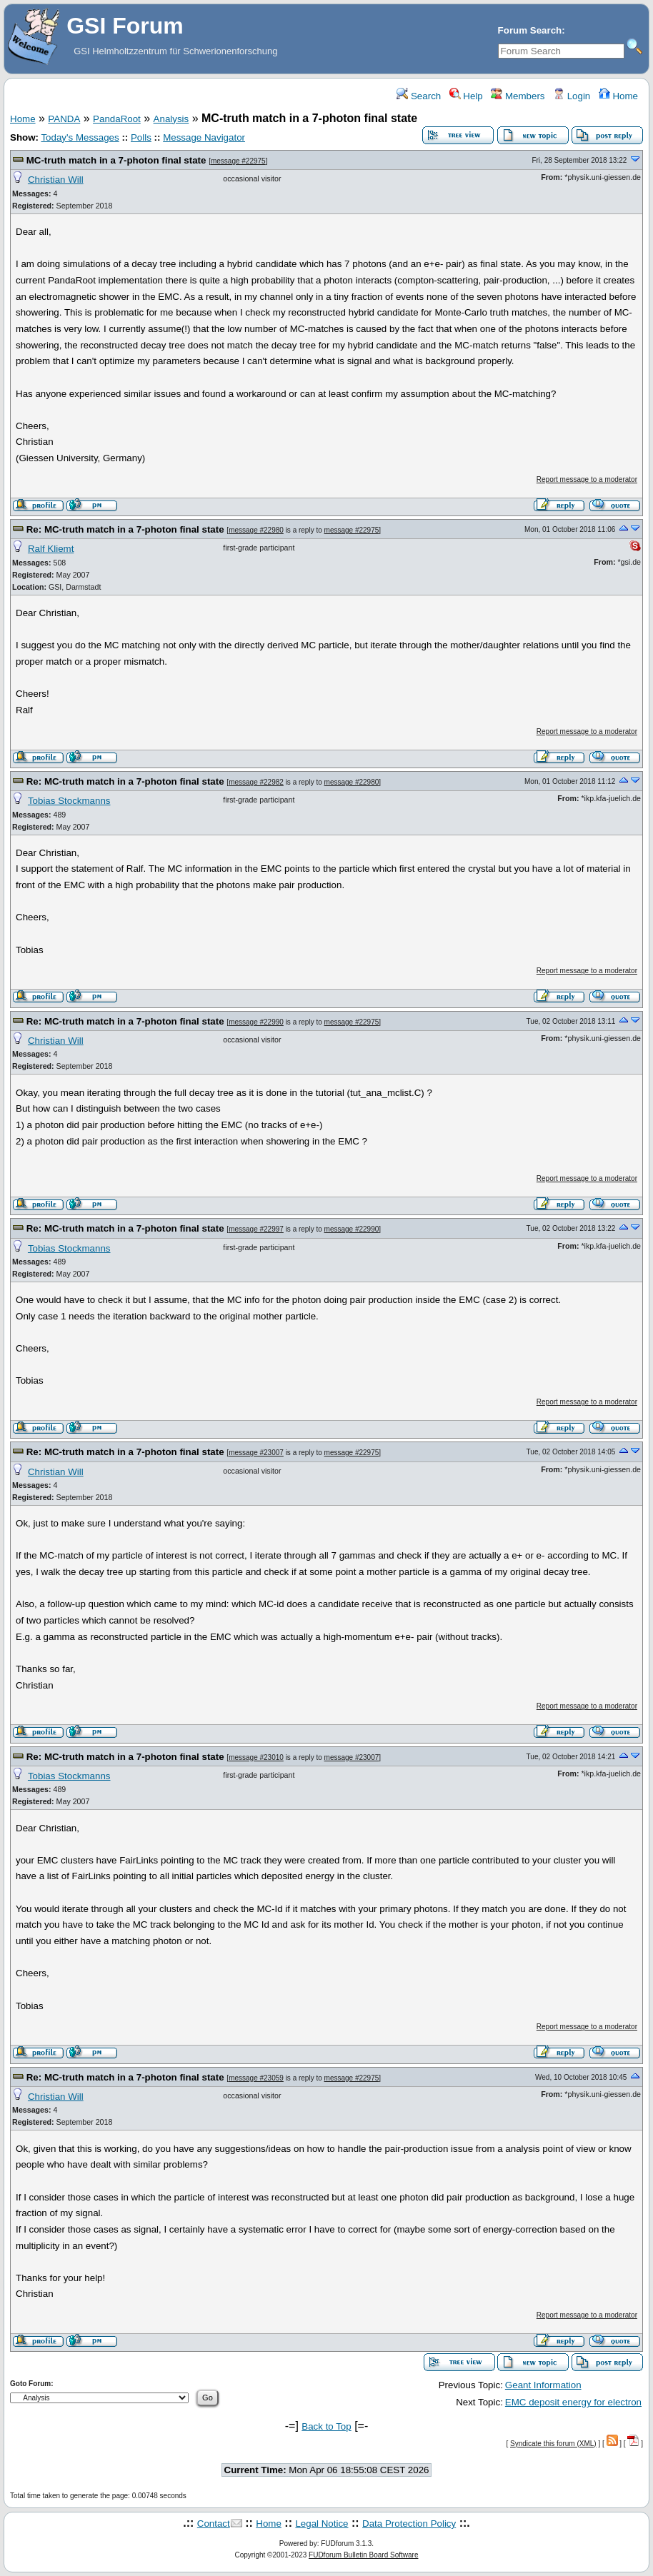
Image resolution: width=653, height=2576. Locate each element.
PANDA (64, 119)
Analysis (171, 119)
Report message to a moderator (587, 479)
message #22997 (256, 1229)
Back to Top (326, 2426)
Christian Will (56, 179)
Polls (141, 137)
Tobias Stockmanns (69, 800)
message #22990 (256, 1022)
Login (571, 96)
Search (419, 96)
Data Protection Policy (409, 2523)
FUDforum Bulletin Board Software (363, 2555)
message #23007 (256, 1452)
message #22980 (256, 530)
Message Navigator (204, 137)
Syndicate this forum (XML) (553, 2443)
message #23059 (256, 2078)
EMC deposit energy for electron (573, 2402)
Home (618, 96)
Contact (213, 2523)
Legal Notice (321, 2523)
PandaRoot (117, 119)
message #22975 (238, 161)
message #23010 (256, 1757)
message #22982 (256, 782)
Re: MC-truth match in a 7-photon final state (125, 529)
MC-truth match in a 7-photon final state (116, 160)
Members (517, 96)
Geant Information (543, 2385)
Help (466, 96)
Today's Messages (80, 137)
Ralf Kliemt (51, 548)
